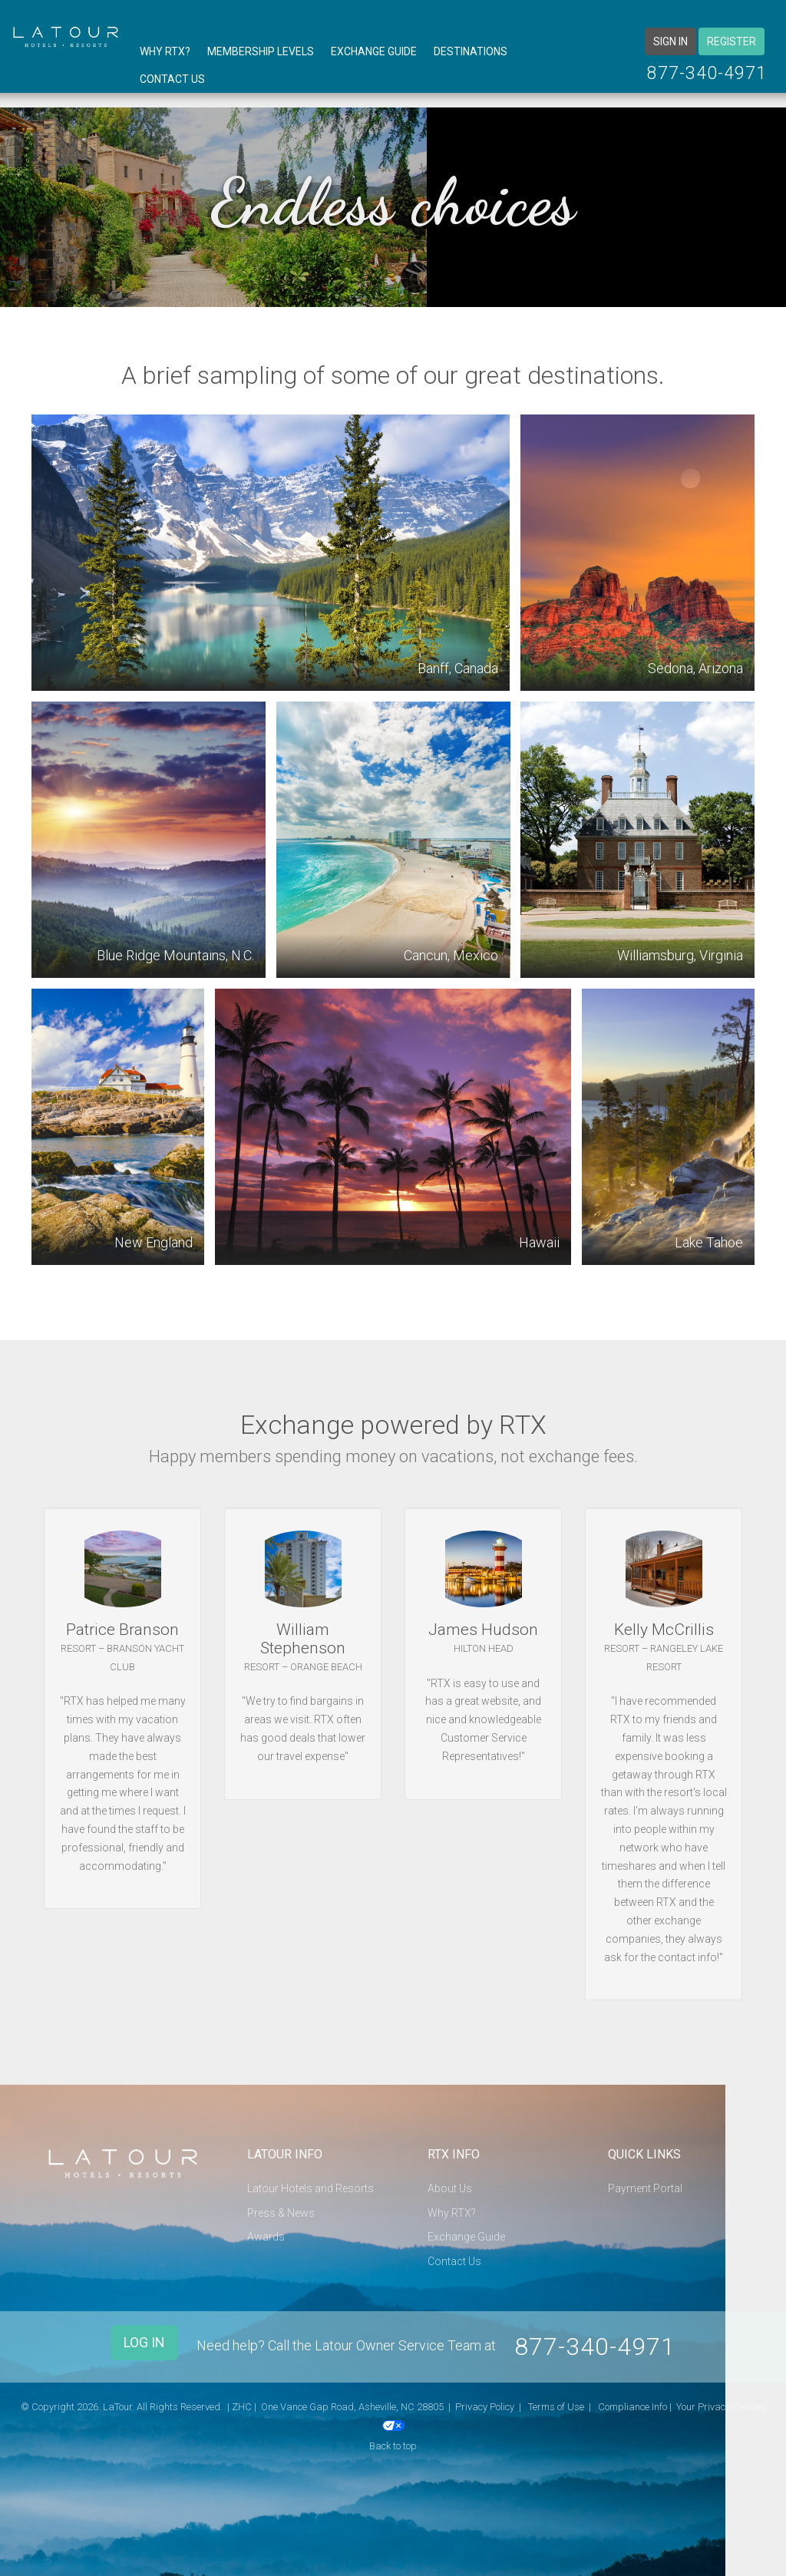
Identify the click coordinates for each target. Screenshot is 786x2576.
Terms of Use (556, 2398)
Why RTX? (165, 51)
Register (731, 41)
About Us (450, 2188)
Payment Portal (645, 2188)
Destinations (470, 51)
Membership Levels (260, 51)
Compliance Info (632, 2398)
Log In (144, 2342)
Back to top (393, 2437)
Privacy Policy (484, 2398)
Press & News (281, 2213)
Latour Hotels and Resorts (310, 2188)
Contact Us (172, 79)
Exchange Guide (374, 51)
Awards (266, 2237)
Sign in (670, 41)
